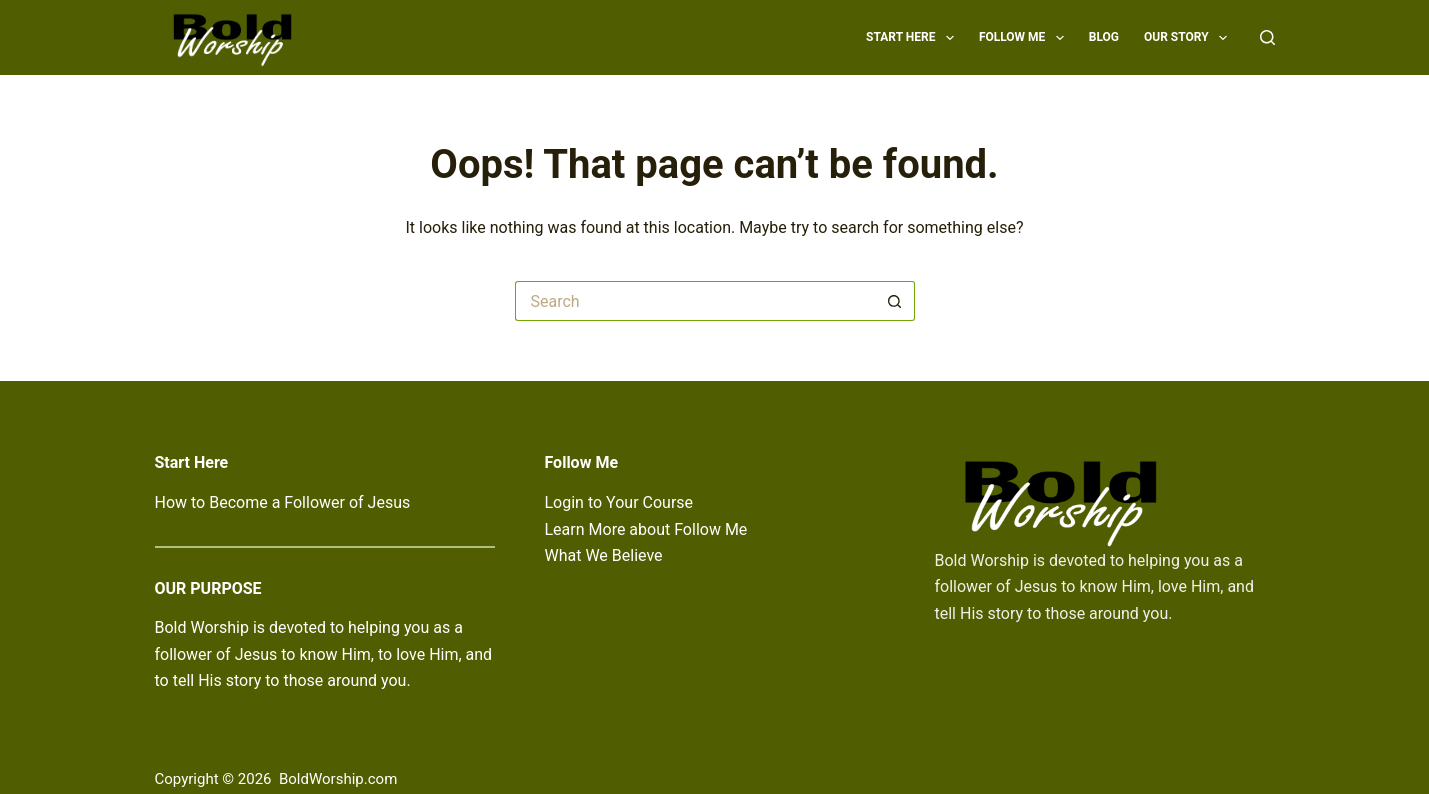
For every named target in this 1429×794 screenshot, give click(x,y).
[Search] (1267, 37)
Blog (1104, 37)
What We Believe (604, 555)
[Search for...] (695, 301)
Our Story (1189, 38)
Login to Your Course (619, 502)
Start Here (914, 38)
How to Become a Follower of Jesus (283, 502)
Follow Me (1025, 38)
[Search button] (895, 301)
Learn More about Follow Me (646, 529)
